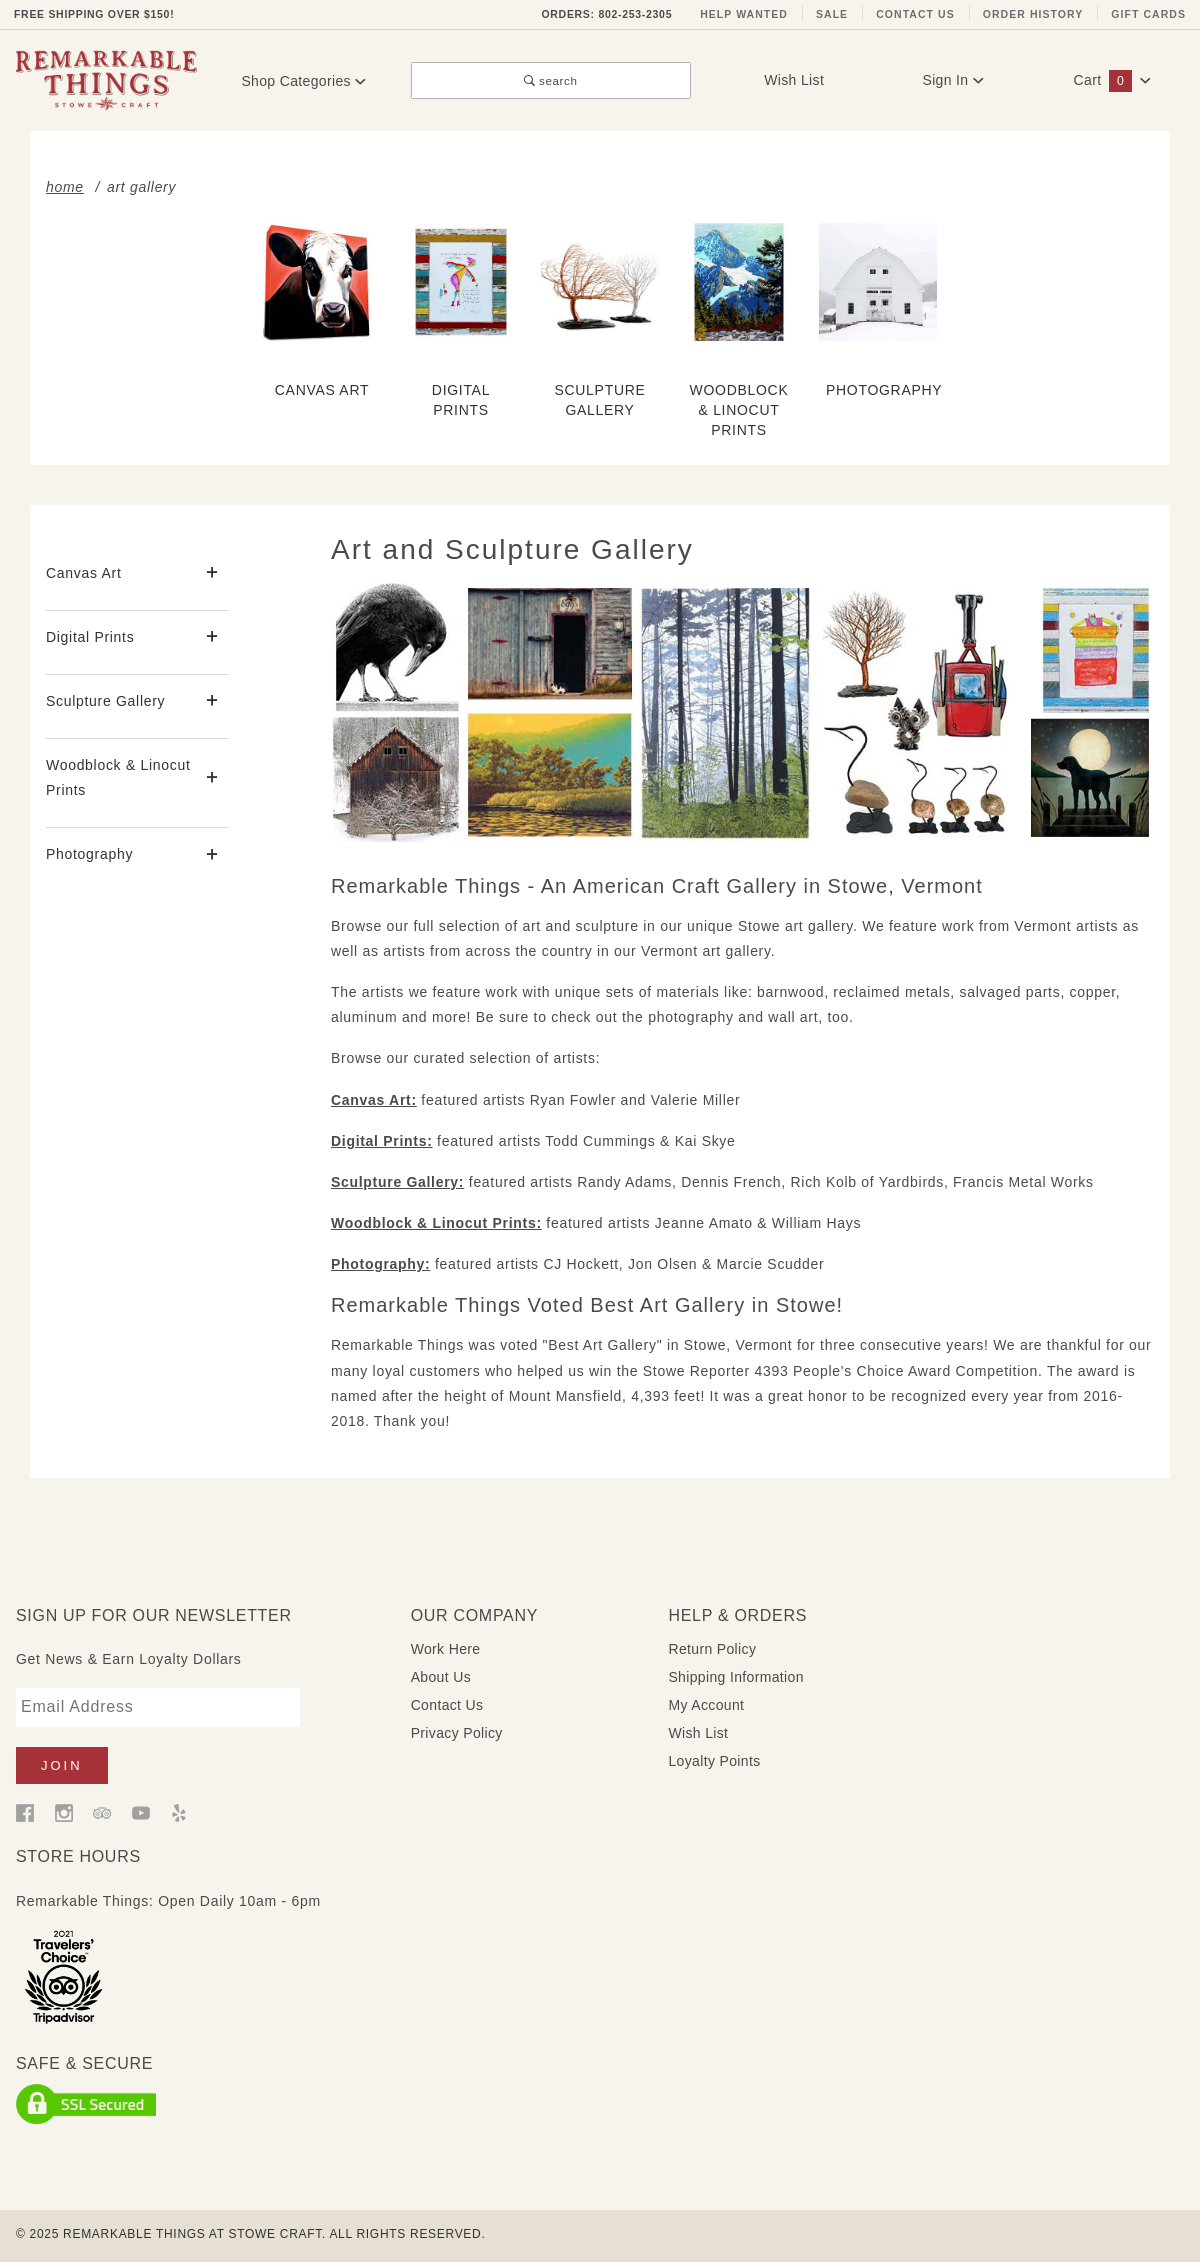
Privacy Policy (457, 1733)
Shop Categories (303, 81)
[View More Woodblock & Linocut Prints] (212, 778)
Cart (1113, 80)
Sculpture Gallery (105, 701)
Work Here (446, 1649)
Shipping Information (735, 1677)
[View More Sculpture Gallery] (212, 701)
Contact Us (915, 14)
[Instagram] (64, 1812)
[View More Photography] (212, 855)
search (551, 80)
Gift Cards (1148, 14)
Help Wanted (744, 14)
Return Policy (712, 1649)
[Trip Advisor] (102, 1812)
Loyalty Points (714, 1761)
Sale (832, 14)
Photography (89, 854)
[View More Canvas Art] (212, 573)
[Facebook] (25, 1812)
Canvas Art (83, 573)
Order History (1033, 14)
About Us (441, 1677)
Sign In (953, 80)
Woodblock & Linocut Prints (118, 777)
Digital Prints (90, 637)
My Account (706, 1705)
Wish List (794, 80)
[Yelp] (179, 1812)
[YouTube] (141, 1812)
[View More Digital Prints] (212, 637)
